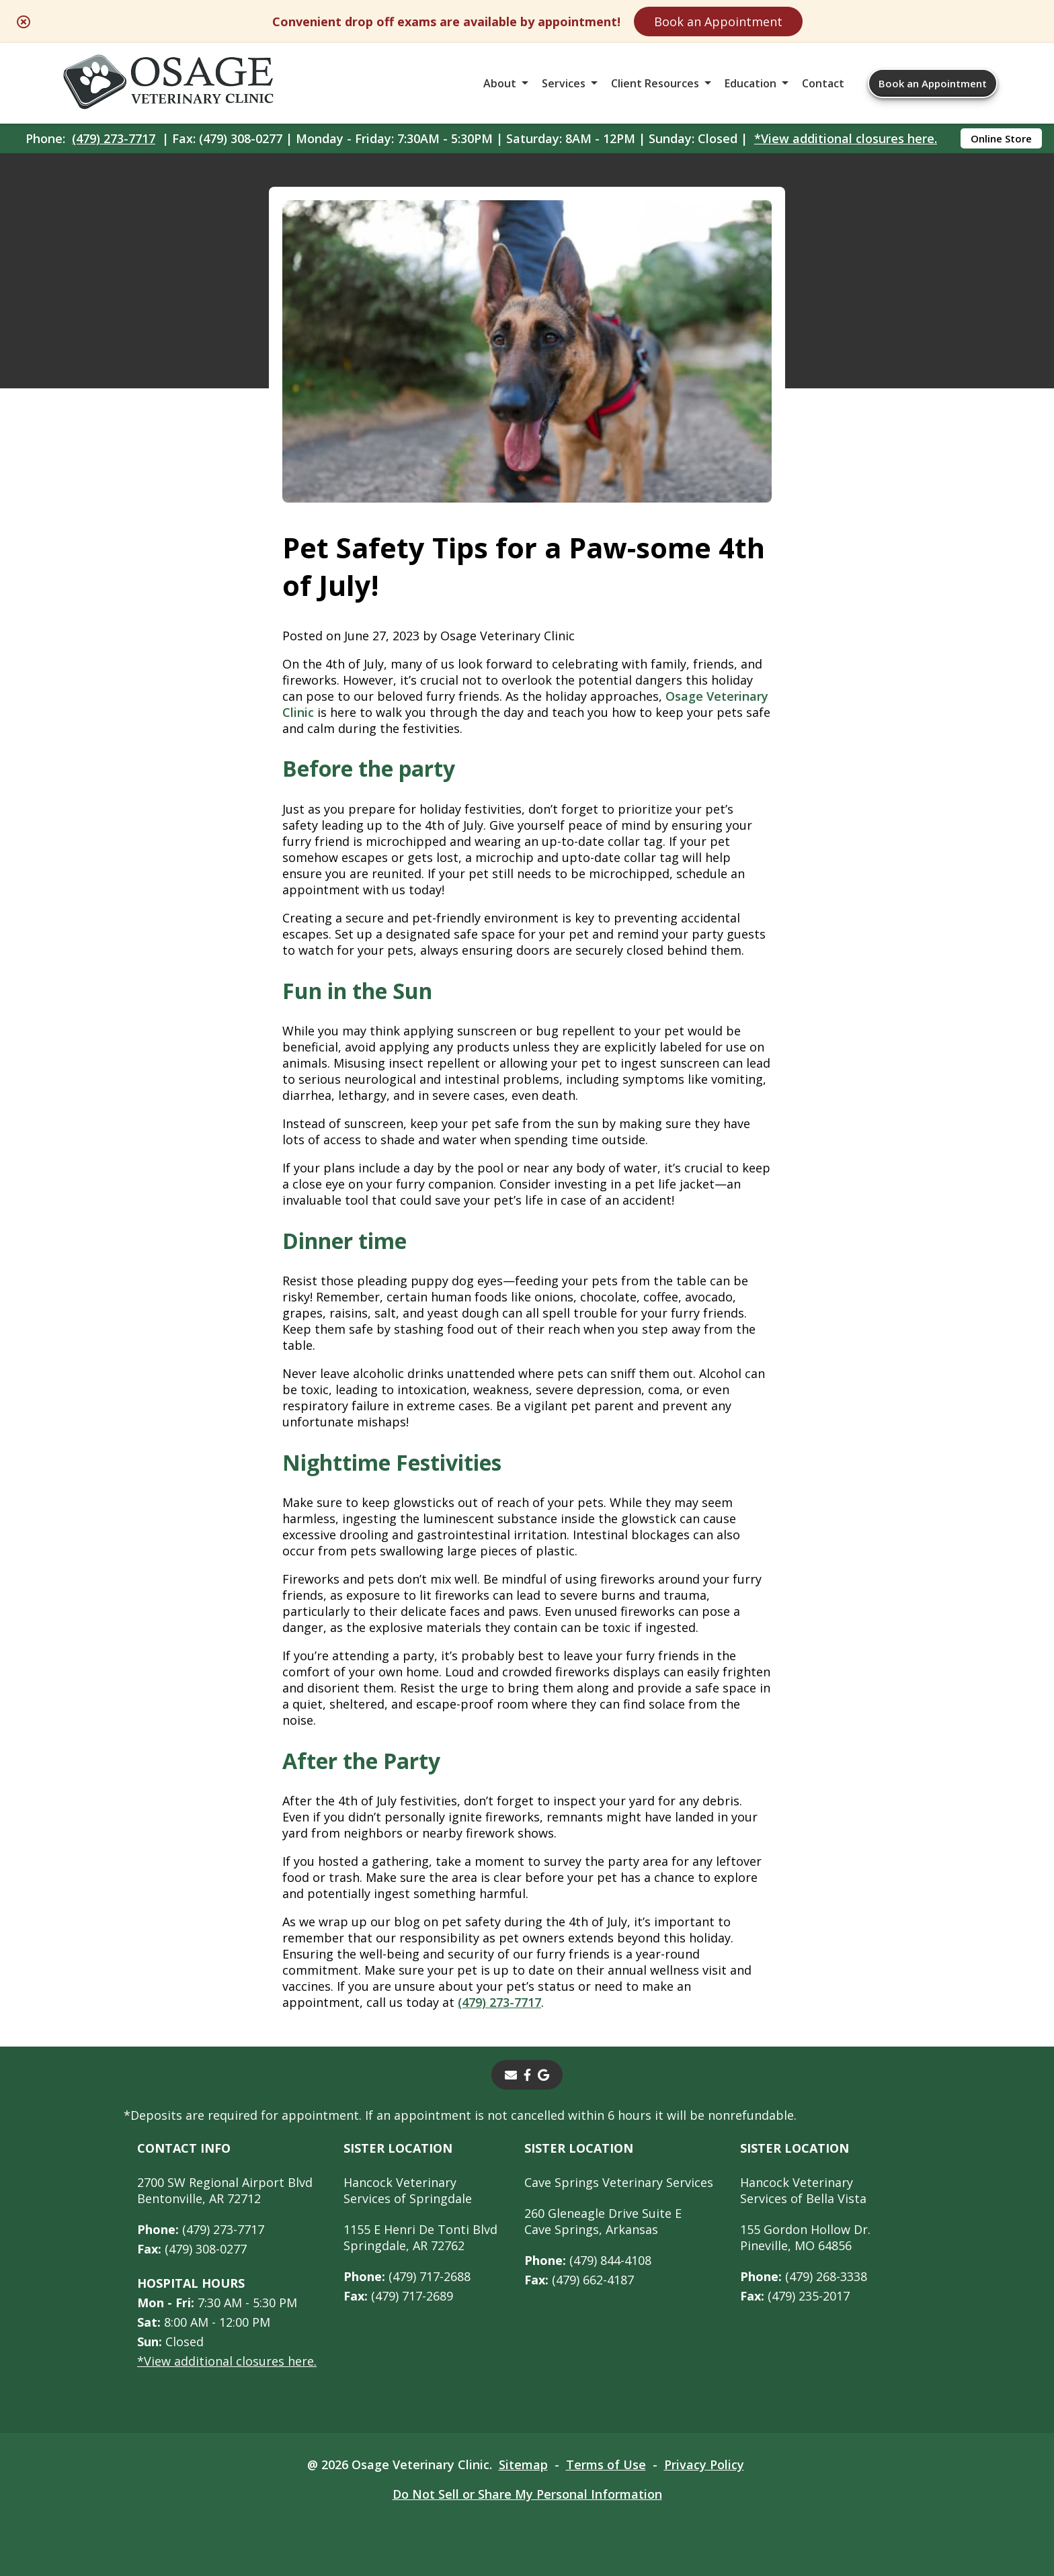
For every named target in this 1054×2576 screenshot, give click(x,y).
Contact (823, 83)
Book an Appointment (718, 21)
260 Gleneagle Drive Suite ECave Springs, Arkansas (603, 2221)
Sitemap (523, 2464)
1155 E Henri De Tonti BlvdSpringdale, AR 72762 (420, 2237)
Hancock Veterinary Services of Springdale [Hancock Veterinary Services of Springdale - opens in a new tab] (407, 2190)
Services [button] (563, 83)
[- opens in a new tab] (527, 2075)
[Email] (511, 2075)
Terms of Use (606, 2464)
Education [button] (750, 83)
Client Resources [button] (655, 83)
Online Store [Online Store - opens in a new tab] (1001, 138)
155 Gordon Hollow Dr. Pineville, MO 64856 (805, 2237)
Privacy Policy (704, 2464)
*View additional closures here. (845, 138)
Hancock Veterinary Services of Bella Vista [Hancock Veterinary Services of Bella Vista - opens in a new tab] (803, 2190)
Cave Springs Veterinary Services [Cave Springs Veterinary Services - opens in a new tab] (618, 2182)
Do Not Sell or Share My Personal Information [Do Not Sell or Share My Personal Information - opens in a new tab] (527, 2494)
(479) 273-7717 (113, 138)
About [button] (499, 83)
